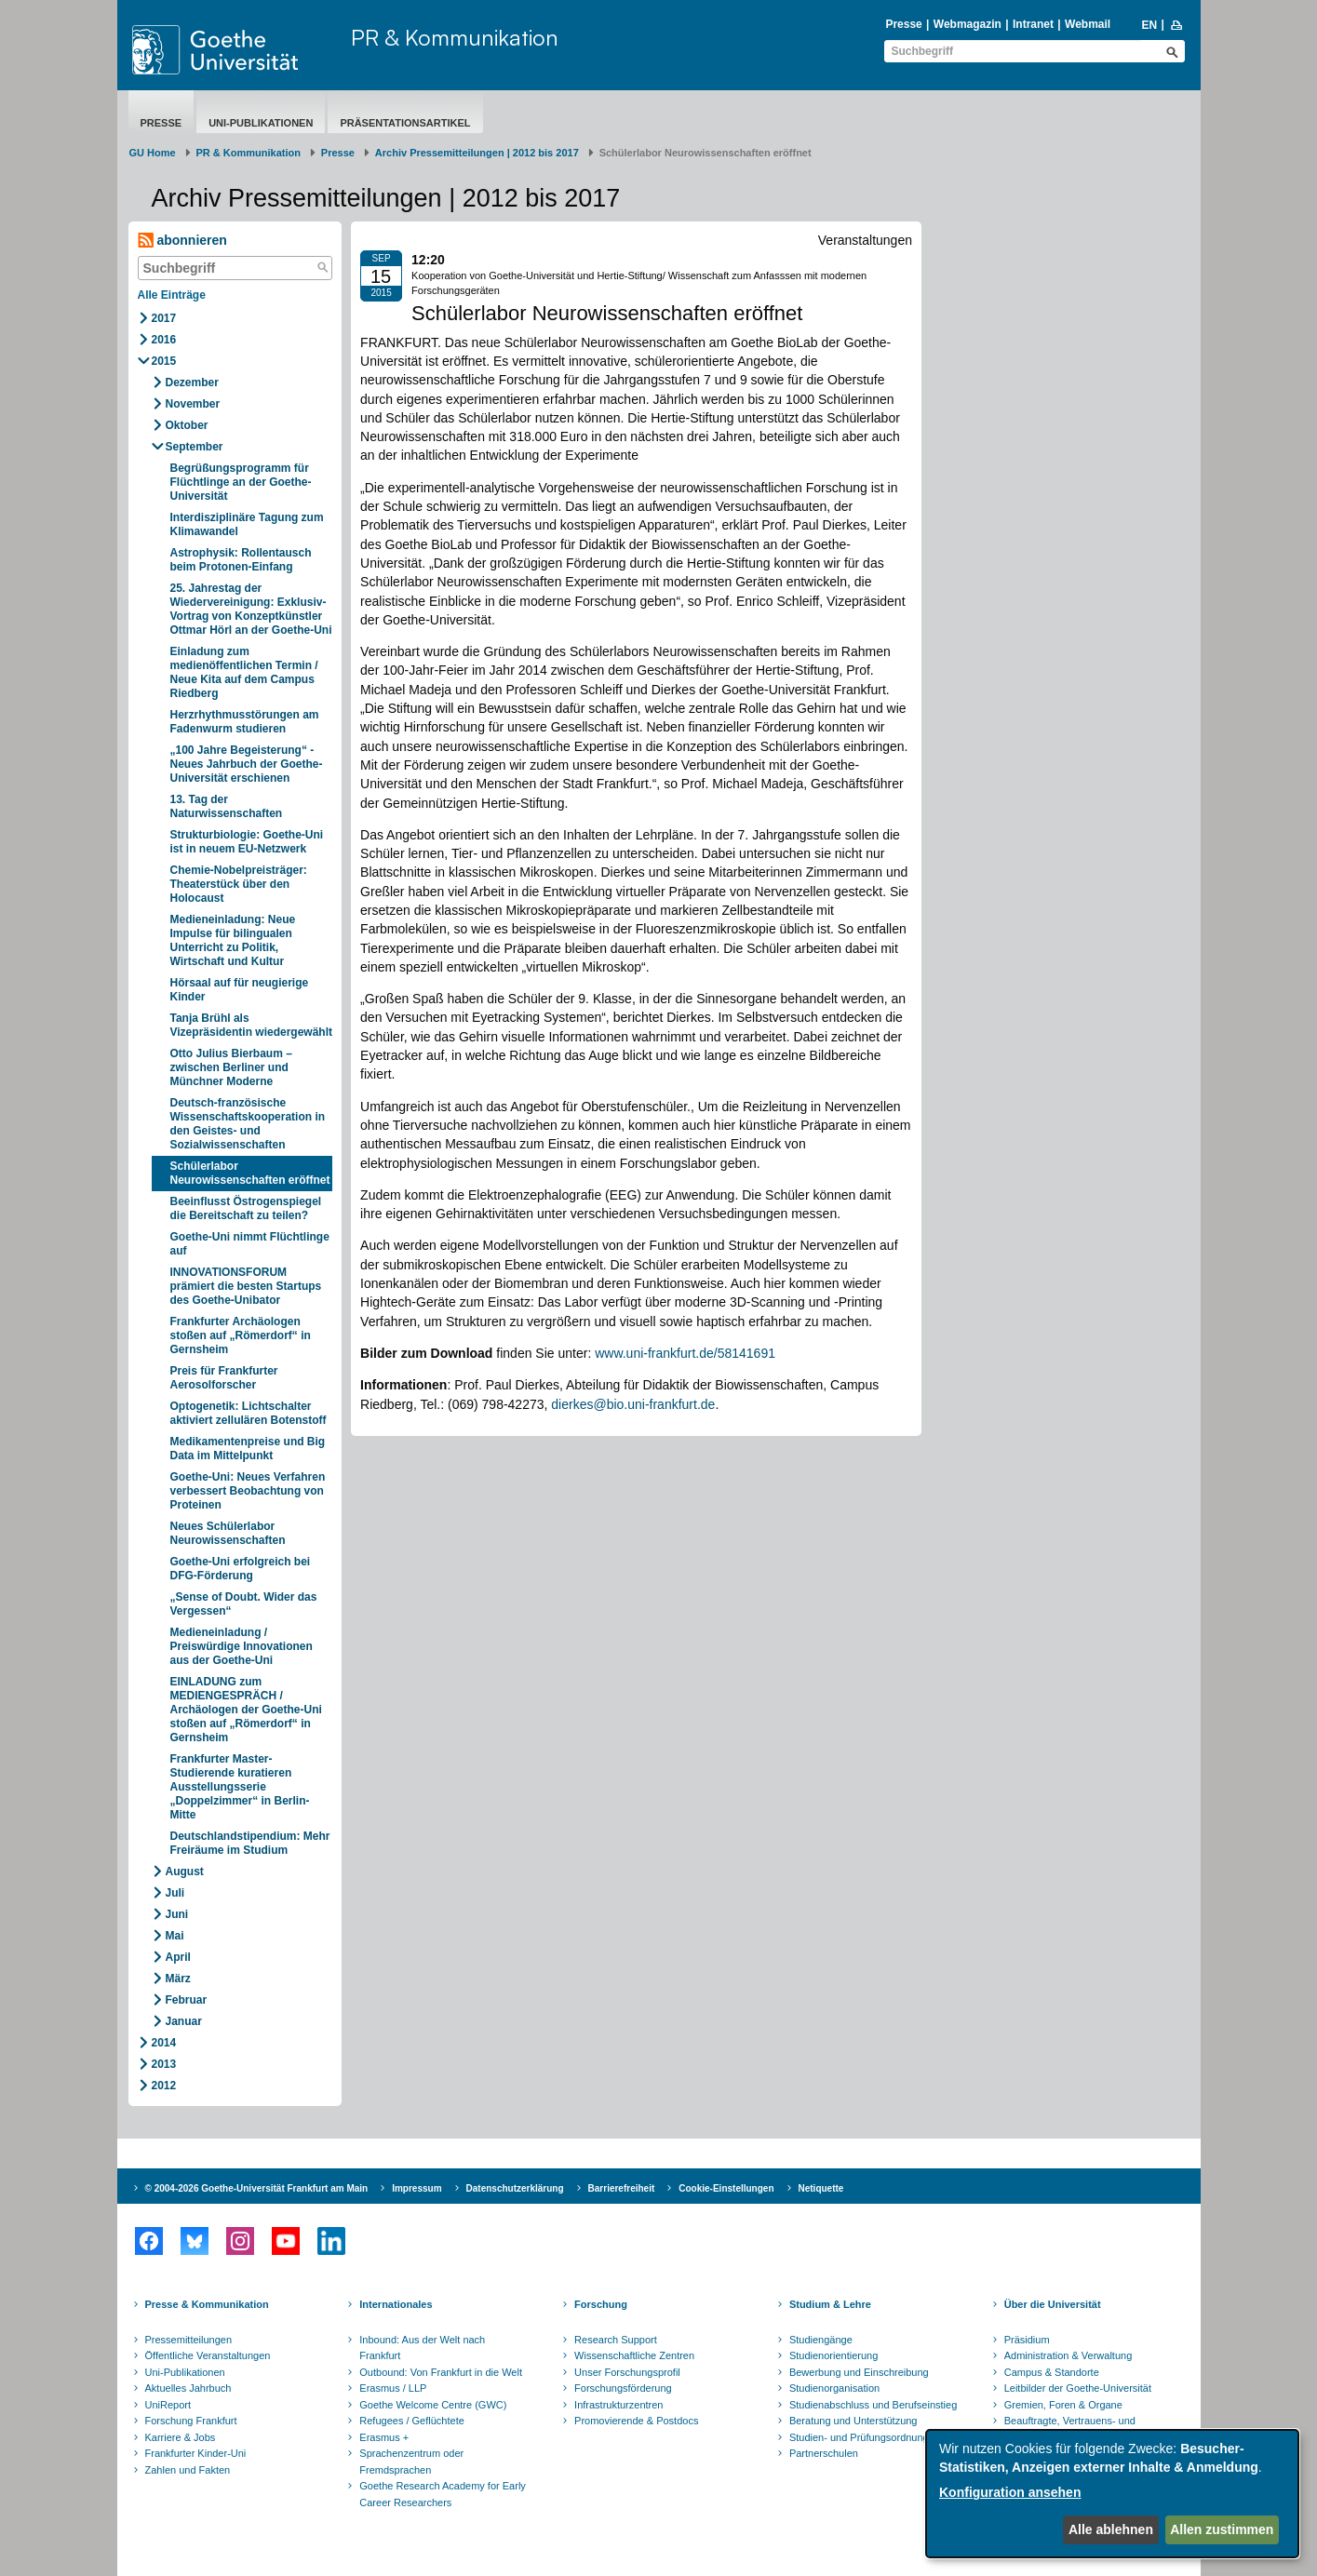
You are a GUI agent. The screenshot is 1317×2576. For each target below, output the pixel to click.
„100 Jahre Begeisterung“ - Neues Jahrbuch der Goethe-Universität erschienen (246, 764)
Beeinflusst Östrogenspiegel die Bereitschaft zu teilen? (246, 1208)
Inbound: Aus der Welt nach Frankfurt (422, 2348)
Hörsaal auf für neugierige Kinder (239, 989)
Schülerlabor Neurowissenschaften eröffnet (250, 1173)
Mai (175, 1935)
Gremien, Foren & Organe (1063, 2404)
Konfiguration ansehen (1010, 2492)
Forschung (600, 2304)
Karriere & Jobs (180, 2437)
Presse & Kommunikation (207, 2304)
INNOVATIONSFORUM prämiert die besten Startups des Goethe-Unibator (246, 1286)
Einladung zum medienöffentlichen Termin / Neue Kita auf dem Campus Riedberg (244, 672)
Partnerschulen (823, 2453)
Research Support (615, 2339)
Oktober (187, 425)
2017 (164, 318)
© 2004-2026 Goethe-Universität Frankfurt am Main (257, 2188)
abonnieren (182, 240)
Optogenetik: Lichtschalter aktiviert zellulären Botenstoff (248, 1413)
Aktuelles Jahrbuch (188, 2388)
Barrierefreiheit (621, 2188)
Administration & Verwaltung (1068, 2355)
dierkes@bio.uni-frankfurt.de (633, 1404)
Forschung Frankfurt (191, 2420)
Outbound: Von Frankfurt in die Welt (440, 2372)
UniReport (168, 2404)
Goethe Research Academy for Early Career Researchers (442, 2494)
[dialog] (1112, 2493)
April (178, 1957)
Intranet (1033, 24)
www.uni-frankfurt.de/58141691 (685, 1353)
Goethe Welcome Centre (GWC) (432, 2404)
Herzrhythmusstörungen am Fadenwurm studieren (244, 721)
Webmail (1087, 24)
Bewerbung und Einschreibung (859, 2372)
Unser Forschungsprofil (627, 2372)
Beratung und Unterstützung (853, 2420)
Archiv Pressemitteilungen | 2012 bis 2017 (477, 152)
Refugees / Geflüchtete (411, 2420)
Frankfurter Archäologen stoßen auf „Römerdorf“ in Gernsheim (240, 1335)
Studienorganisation (834, 2388)
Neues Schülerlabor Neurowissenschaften (228, 1533)
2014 (164, 2042)
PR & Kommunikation (454, 37)
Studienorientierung (833, 2355)
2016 (164, 339)
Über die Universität (1052, 2304)
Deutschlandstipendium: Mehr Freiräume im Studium (250, 1843)
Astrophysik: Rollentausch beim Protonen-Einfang (241, 559)
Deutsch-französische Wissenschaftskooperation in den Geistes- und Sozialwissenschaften (248, 1123)
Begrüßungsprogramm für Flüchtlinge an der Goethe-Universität (241, 482)
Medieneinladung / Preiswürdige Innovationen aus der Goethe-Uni (241, 1646)
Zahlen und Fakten (188, 2469)
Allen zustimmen (1221, 2529)
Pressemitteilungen (189, 2339)
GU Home (152, 152)
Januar (184, 2021)
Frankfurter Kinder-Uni (196, 2453)
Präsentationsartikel (405, 122)
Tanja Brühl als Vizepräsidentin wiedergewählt (251, 1025)
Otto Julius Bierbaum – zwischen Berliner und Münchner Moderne (231, 1067)
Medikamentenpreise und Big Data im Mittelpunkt (248, 1448)
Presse (903, 24)
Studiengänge (821, 2339)
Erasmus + (384, 2437)
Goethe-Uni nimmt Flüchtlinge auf (249, 1243)
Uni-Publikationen (260, 122)
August (185, 1871)
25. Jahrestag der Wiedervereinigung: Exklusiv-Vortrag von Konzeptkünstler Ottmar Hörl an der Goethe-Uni (251, 609)
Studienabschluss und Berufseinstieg (873, 2404)
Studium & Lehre (830, 2304)
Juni (177, 1914)
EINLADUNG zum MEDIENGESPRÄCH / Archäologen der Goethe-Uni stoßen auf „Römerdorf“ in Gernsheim (246, 1709)
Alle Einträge (172, 295)
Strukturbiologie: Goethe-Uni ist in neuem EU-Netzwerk (247, 841)
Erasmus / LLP (392, 2388)
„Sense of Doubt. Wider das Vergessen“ (243, 1603)
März (178, 1978)
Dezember (192, 382)
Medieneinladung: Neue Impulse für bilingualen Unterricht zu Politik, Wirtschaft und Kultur (233, 940)
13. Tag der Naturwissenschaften (226, 806)
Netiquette (821, 2188)
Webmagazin (967, 24)
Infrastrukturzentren (618, 2404)
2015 (164, 361)
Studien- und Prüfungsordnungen (864, 2437)
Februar (187, 1999)
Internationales (395, 2304)
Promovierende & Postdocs (636, 2420)
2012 (164, 2085)
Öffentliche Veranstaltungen (208, 2355)
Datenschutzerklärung (515, 2188)
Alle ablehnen (1110, 2529)
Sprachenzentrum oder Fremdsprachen (411, 2461)
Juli (175, 1892)
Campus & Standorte (1051, 2372)
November (193, 403)
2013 (164, 2064)
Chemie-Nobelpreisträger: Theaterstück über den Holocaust (238, 884)
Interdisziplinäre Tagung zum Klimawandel (247, 524)
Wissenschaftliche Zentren (634, 2355)
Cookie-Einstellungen (726, 2188)
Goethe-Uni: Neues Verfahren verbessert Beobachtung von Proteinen (248, 1490)
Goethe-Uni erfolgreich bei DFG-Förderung (240, 1568)
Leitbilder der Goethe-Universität (1077, 2388)
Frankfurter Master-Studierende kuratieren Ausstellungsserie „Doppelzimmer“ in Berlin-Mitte (240, 1786)
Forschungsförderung (623, 2388)
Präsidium (1027, 2339)
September (194, 446)
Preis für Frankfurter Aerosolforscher (224, 1377)
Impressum (416, 2188)
